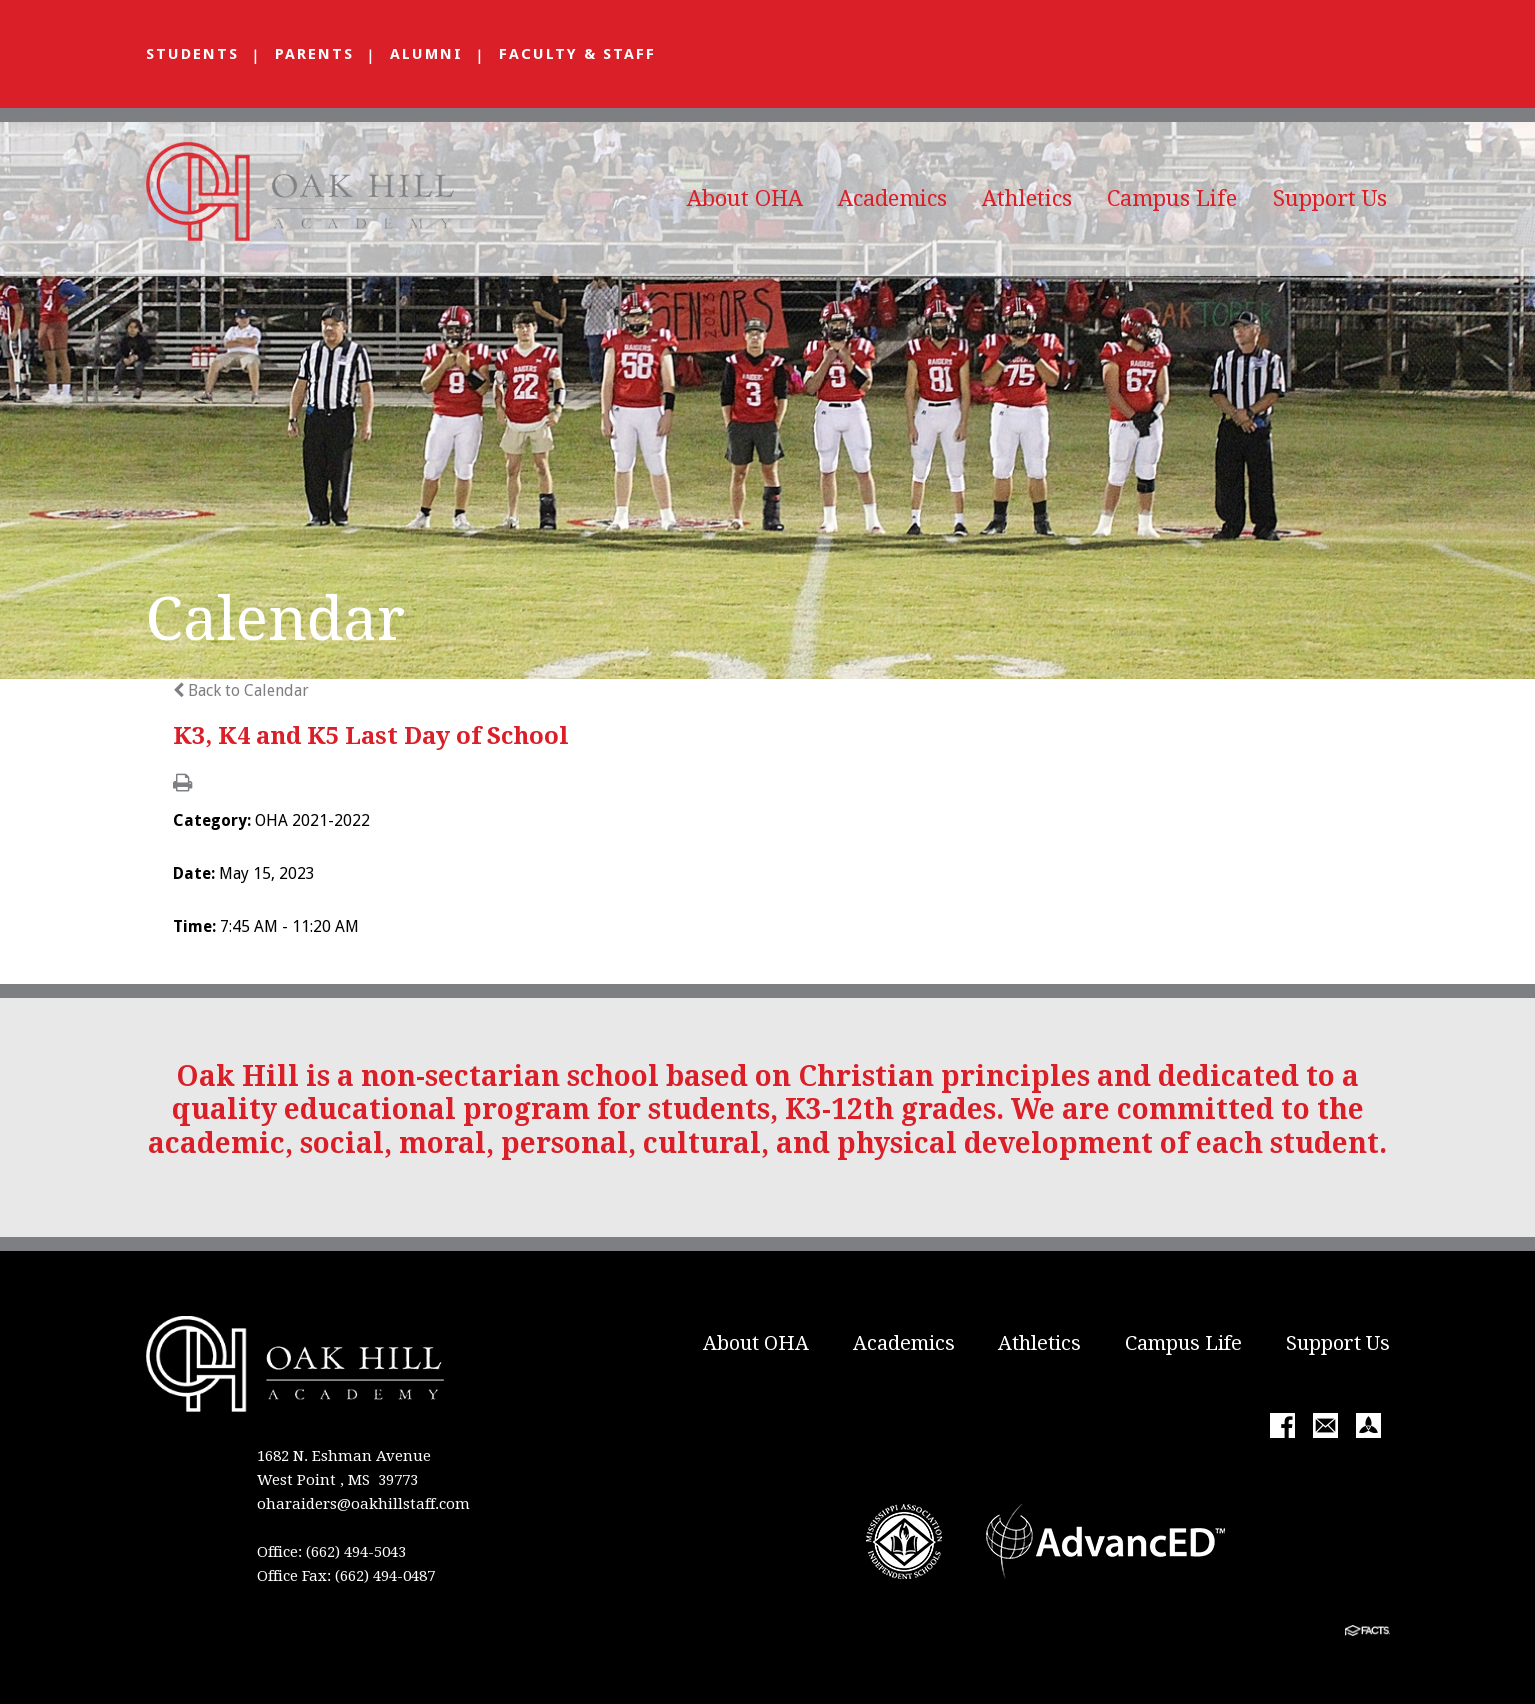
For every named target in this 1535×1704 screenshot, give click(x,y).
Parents (314, 54)
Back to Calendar (241, 690)
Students (192, 54)
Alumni (426, 54)
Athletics (1027, 198)
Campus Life (1172, 198)
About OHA (745, 198)
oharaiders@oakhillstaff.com (363, 1504)
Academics (892, 198)
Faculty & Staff (577, 54)
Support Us (1330, 198)
